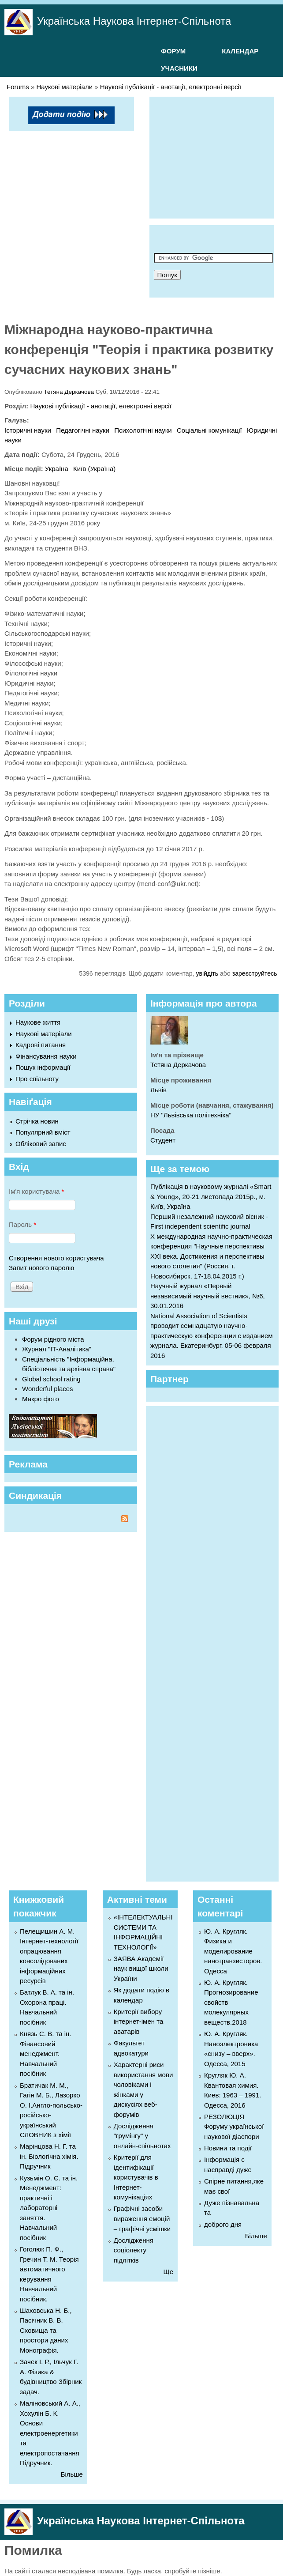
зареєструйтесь (254, 973)
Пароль (22, 1224)
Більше (72, 2474)
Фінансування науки (46, 1056)
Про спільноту (37, 1078)
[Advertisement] (218, 156)
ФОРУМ (173, 51)
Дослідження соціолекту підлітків (133, 2250)
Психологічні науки (143, 430)
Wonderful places (47, 1388)
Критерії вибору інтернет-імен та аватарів (138, 2021)
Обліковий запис (40, 1143)
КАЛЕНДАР (240, 51)
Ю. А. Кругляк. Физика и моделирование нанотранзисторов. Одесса (233, 1951)
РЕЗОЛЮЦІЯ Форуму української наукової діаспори (234, 2126)
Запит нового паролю (41, 1267)
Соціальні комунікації (209, 430)
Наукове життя (37, 1022)
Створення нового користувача (56, 1258)
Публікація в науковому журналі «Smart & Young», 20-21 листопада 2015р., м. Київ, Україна (210, 1196)
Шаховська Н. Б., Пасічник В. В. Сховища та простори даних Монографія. (46, 2330)
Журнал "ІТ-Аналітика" (56, 1349)
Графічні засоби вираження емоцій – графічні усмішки (142, 2218)
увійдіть (207, 973)
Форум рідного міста (53, 1339)
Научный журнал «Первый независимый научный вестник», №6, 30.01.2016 (207, 1295)
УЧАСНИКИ (179, 68)
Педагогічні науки (82, 430)
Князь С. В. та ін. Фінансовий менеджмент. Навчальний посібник (45, 2053)
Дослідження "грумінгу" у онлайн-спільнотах (142, 2136)
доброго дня (223, 2224)
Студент (162, 1140)
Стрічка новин (37, 1121)
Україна (56, 468)
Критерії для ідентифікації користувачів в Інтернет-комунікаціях (136, 2177)
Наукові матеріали (65, 87)
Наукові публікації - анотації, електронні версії (170, 87)
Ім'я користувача (36, 1191)
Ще (168, 2271)
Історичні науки (27, 430)
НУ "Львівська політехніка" (190, 1115)
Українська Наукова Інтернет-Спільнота (134, 21)
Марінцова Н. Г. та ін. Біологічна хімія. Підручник (49, 2156)
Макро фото (40, 1399)
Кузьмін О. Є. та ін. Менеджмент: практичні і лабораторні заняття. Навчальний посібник (49, 2207)
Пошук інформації (43, 1067)
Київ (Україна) (94, 468)
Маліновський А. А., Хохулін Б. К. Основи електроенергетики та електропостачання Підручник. (50, 2433)
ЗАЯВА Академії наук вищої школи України (141, 1968)
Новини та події (228, 2148)
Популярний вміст (43, 1132)
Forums (18, 87)
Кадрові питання (40, 1045)
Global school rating (51, 1379)
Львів (158, 1090)
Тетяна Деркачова (69, 391)
